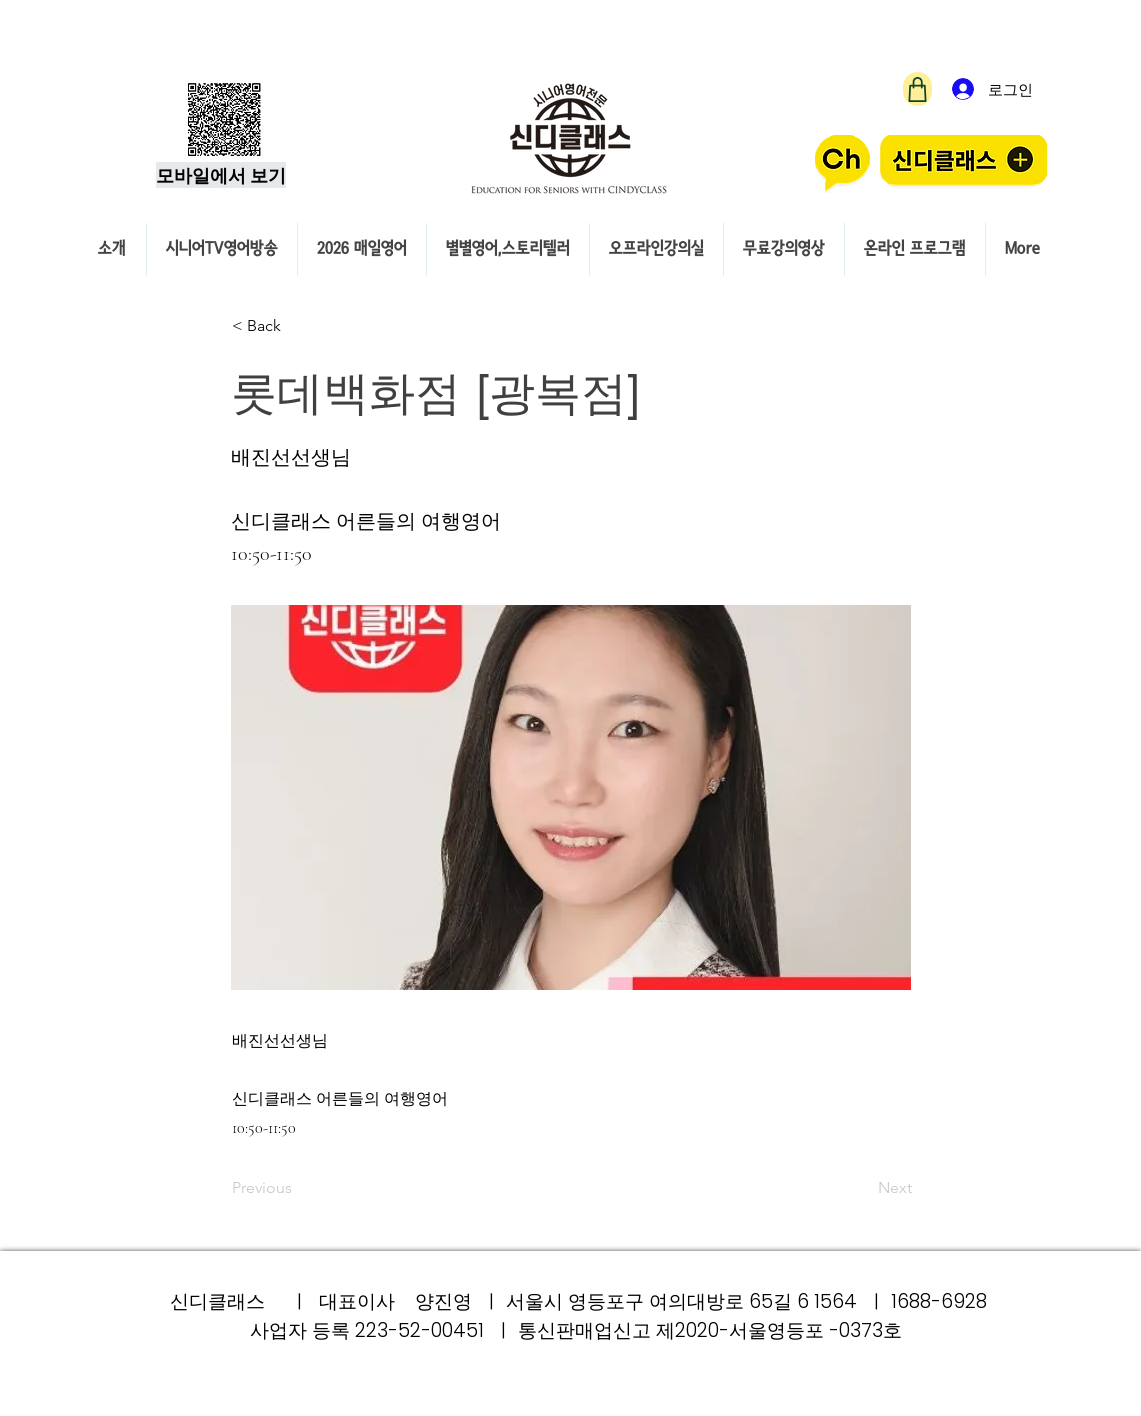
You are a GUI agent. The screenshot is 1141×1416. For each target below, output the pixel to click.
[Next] (862, 1189)
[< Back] (298, 326)
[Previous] (298, 1189)
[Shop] (917, 89)
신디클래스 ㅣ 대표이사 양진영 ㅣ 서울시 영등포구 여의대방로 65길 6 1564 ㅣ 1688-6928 (578, 1301)
